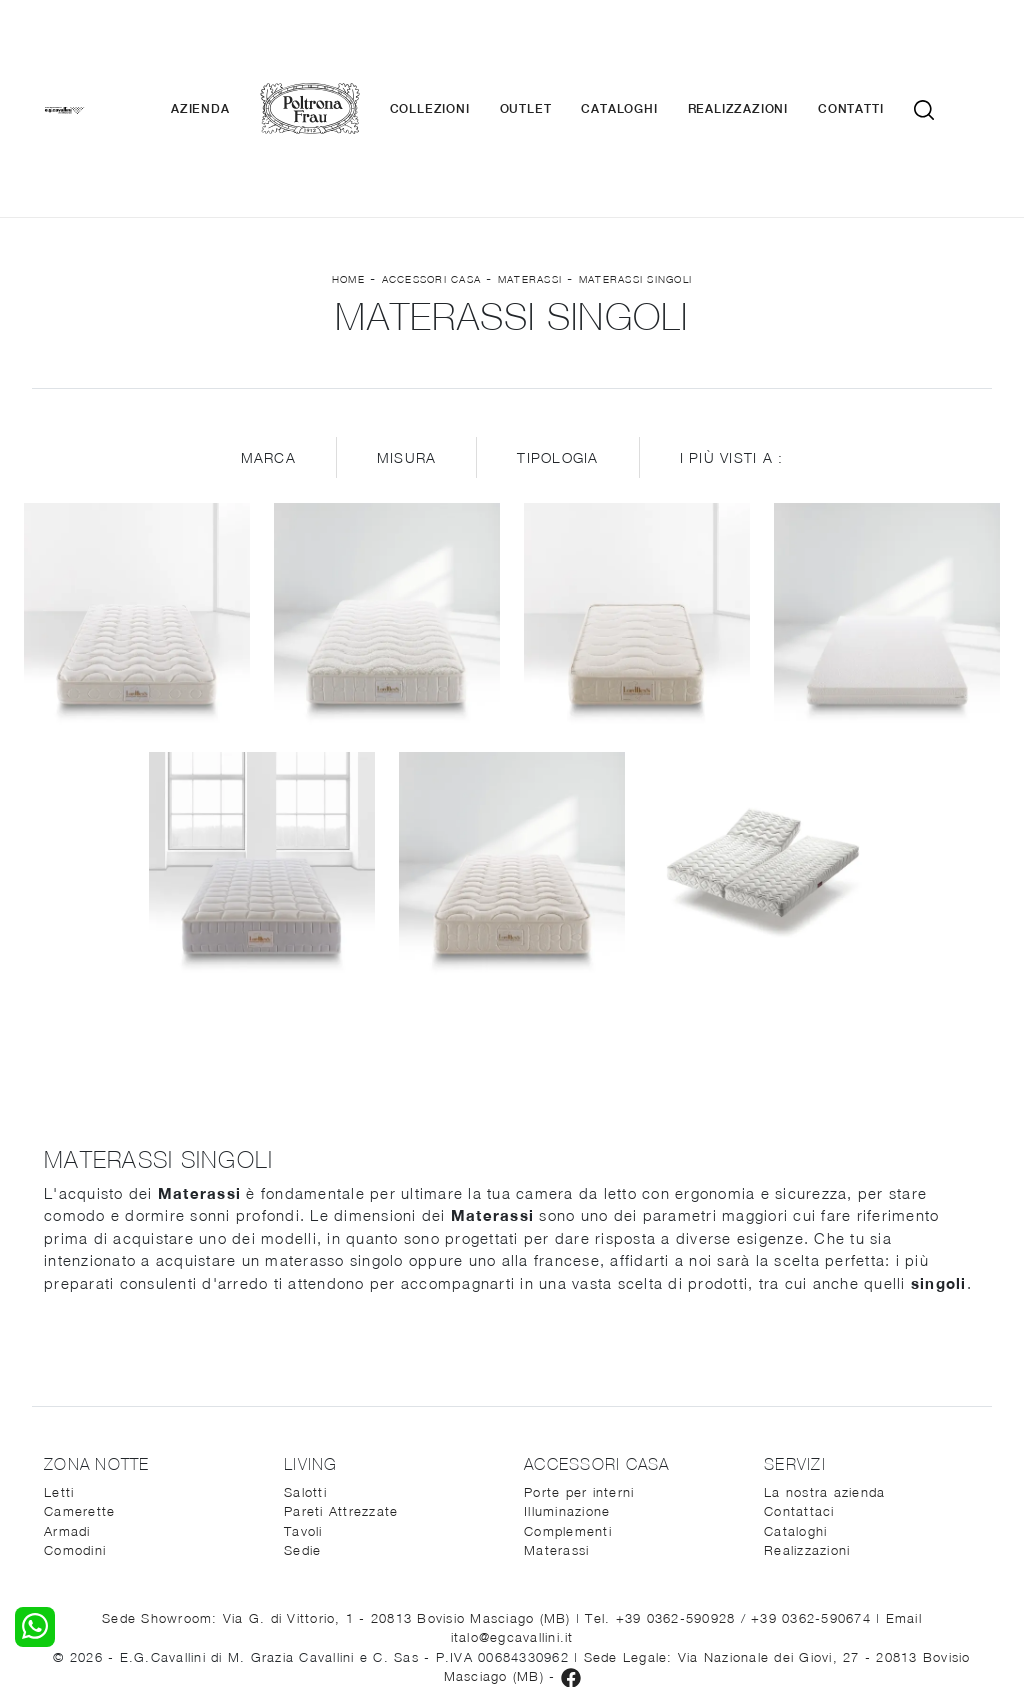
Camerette (79, 1393)
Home (348, 161)
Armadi (67, 1412)
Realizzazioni (767, 50)
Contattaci (799, 1393)
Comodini (75, 1432)
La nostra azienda (824, 1373)
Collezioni (459, 50)
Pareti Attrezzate (341, 1393)
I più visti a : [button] (732, 339)
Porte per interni (579, 1373)
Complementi (568, 1412)
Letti (59, 1373)
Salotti (305, 1373)
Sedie (302, 1432)
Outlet (555, 50)
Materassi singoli (635, 161)
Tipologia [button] (557, 339)
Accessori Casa (432, 161)
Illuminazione (567, 1393)
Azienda (230, 50)
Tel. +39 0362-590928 (662, 1499)
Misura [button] (407, 339)
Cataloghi (649, 50)
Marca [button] (268, 339)
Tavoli (303, 1412)
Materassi (530, 161)
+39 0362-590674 (813, 1499)
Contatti (880, 50)
